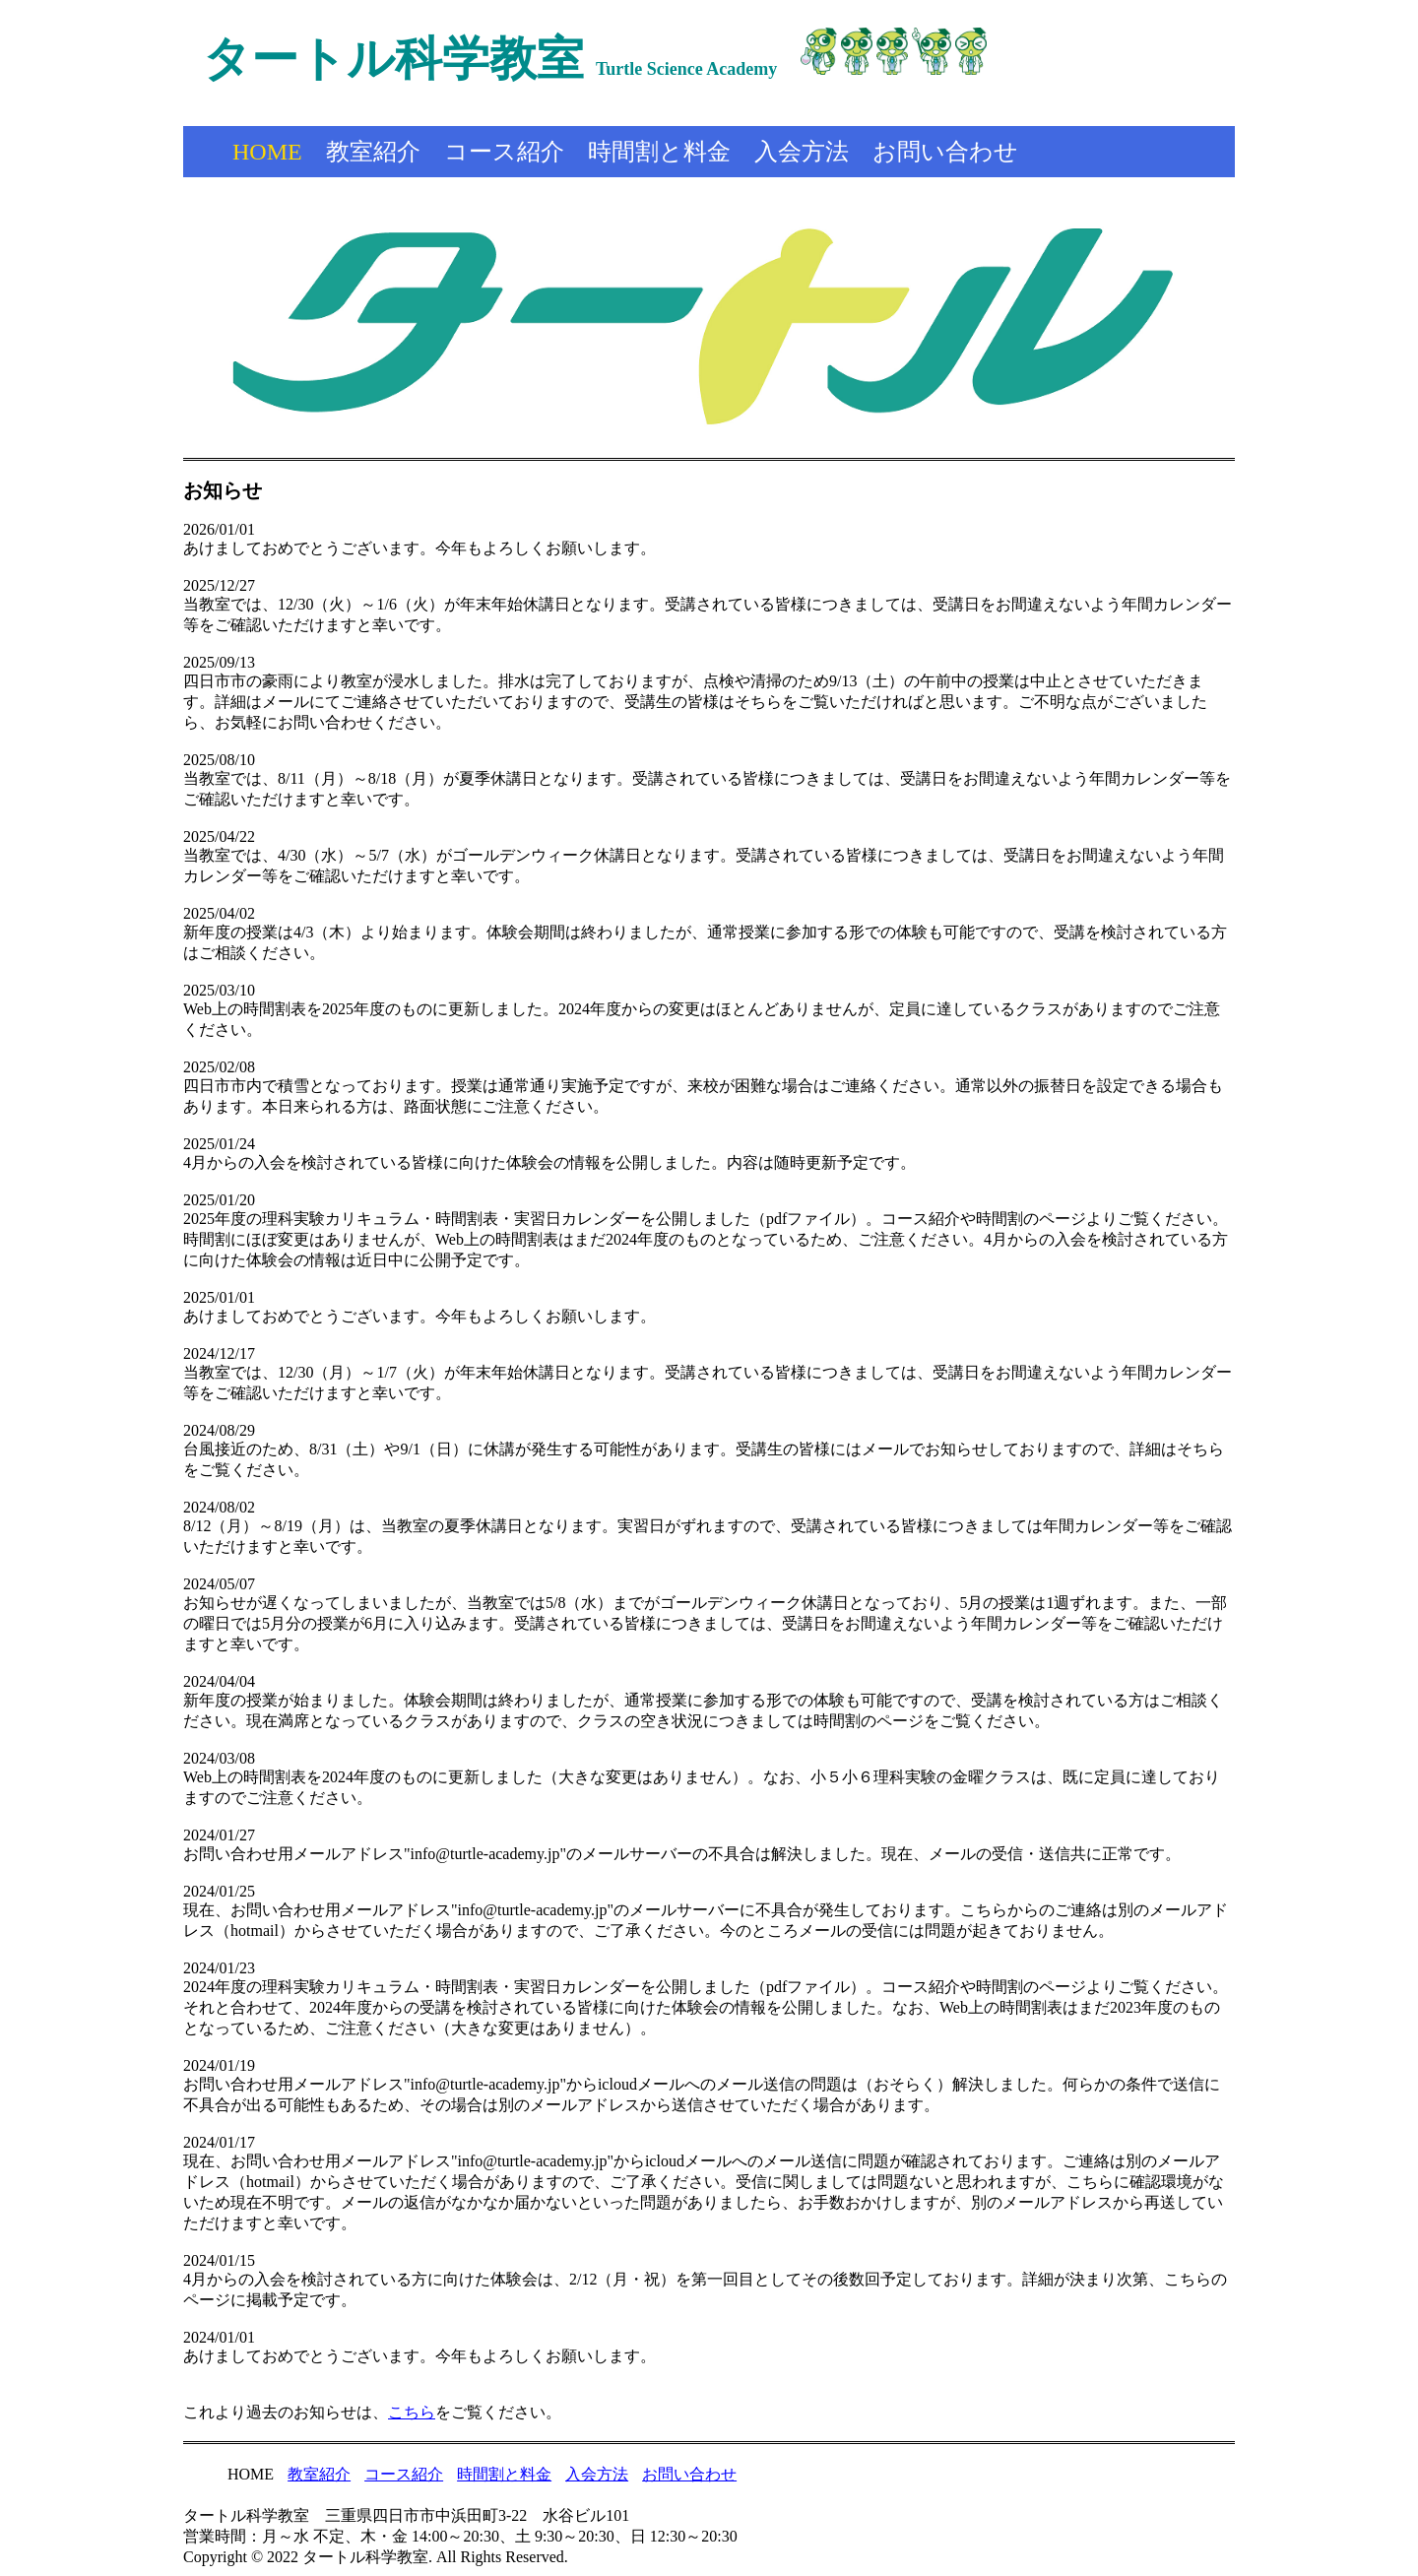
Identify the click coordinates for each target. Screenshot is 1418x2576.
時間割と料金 (659, 151)
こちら (411, 2412)
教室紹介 (373, 151)
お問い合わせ (945, 151)
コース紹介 (504, 151)
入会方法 (801, 151)
